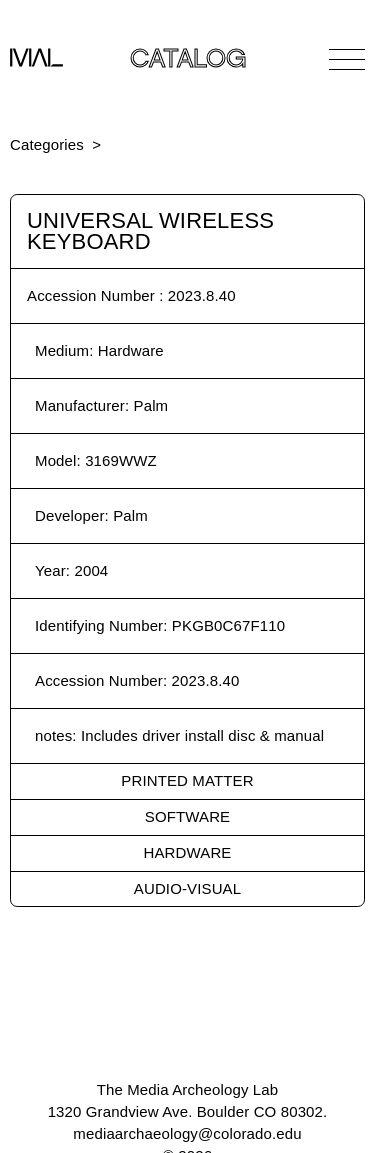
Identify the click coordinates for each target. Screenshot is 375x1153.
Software (187, 816)
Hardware (188, 852)
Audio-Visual (187, 888)
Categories (47, 144)
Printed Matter (187, 780)
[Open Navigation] (347, 59)
